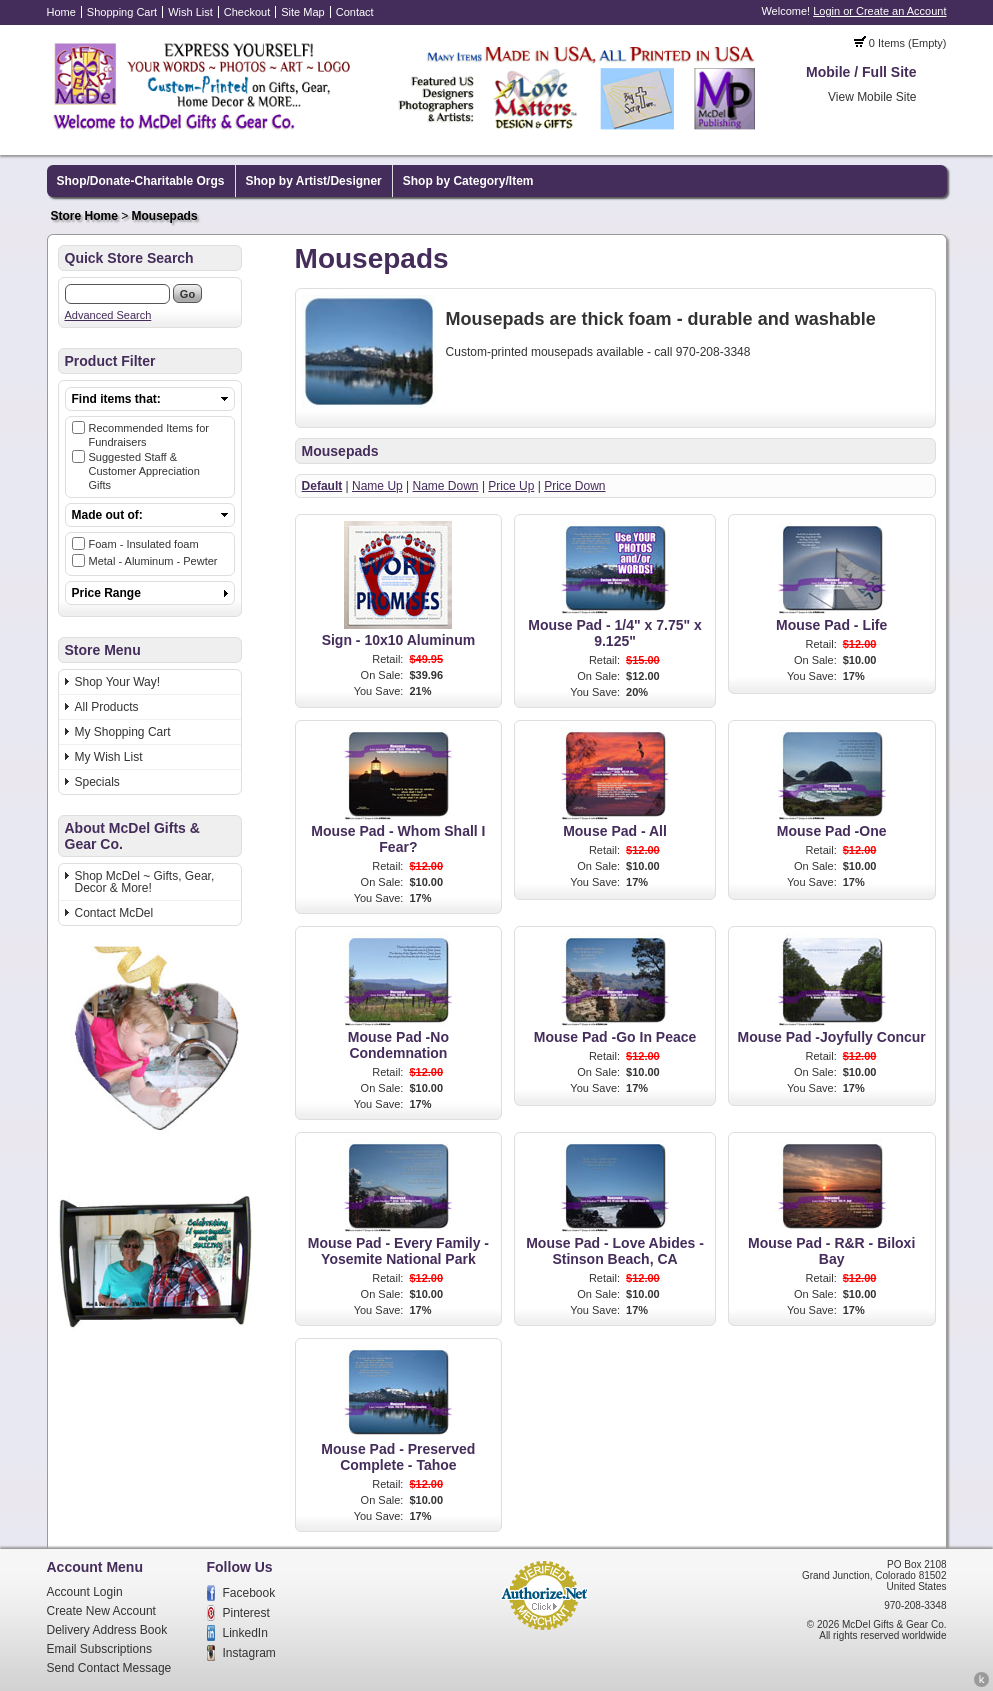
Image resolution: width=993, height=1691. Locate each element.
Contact (355, 12)
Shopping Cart (122, 12)
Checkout (247, 12)
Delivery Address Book (107, 1630)
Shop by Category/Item (468, 181)
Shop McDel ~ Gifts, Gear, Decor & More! (145, 882)
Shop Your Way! (118, 682)
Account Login (85, 1592)
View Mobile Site (872, 97)
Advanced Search (108, 315)
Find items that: (116, 399)
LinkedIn (245, 1633)
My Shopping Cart (123, 732)
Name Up (377, 486)
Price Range (106, 593)
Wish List (190, 12)
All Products (107, 707)
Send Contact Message (109, 1668)
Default (322, 486)
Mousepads (165, 216)
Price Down (574, 486)
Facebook (249, 1593)
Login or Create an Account (879, 11)
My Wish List (109, 757)
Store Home (84, 216)
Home (61, 12)
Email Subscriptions (99, 1649)
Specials (97, 782)
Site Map (302, 12)
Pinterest (246, 1613)
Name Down (446, 486)
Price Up (511, 486)
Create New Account (101, 1611)
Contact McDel (114, 913)
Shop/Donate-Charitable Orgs (141, 181)
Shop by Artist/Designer (314, 181)
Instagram (249, 1653)
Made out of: (107, 515)
